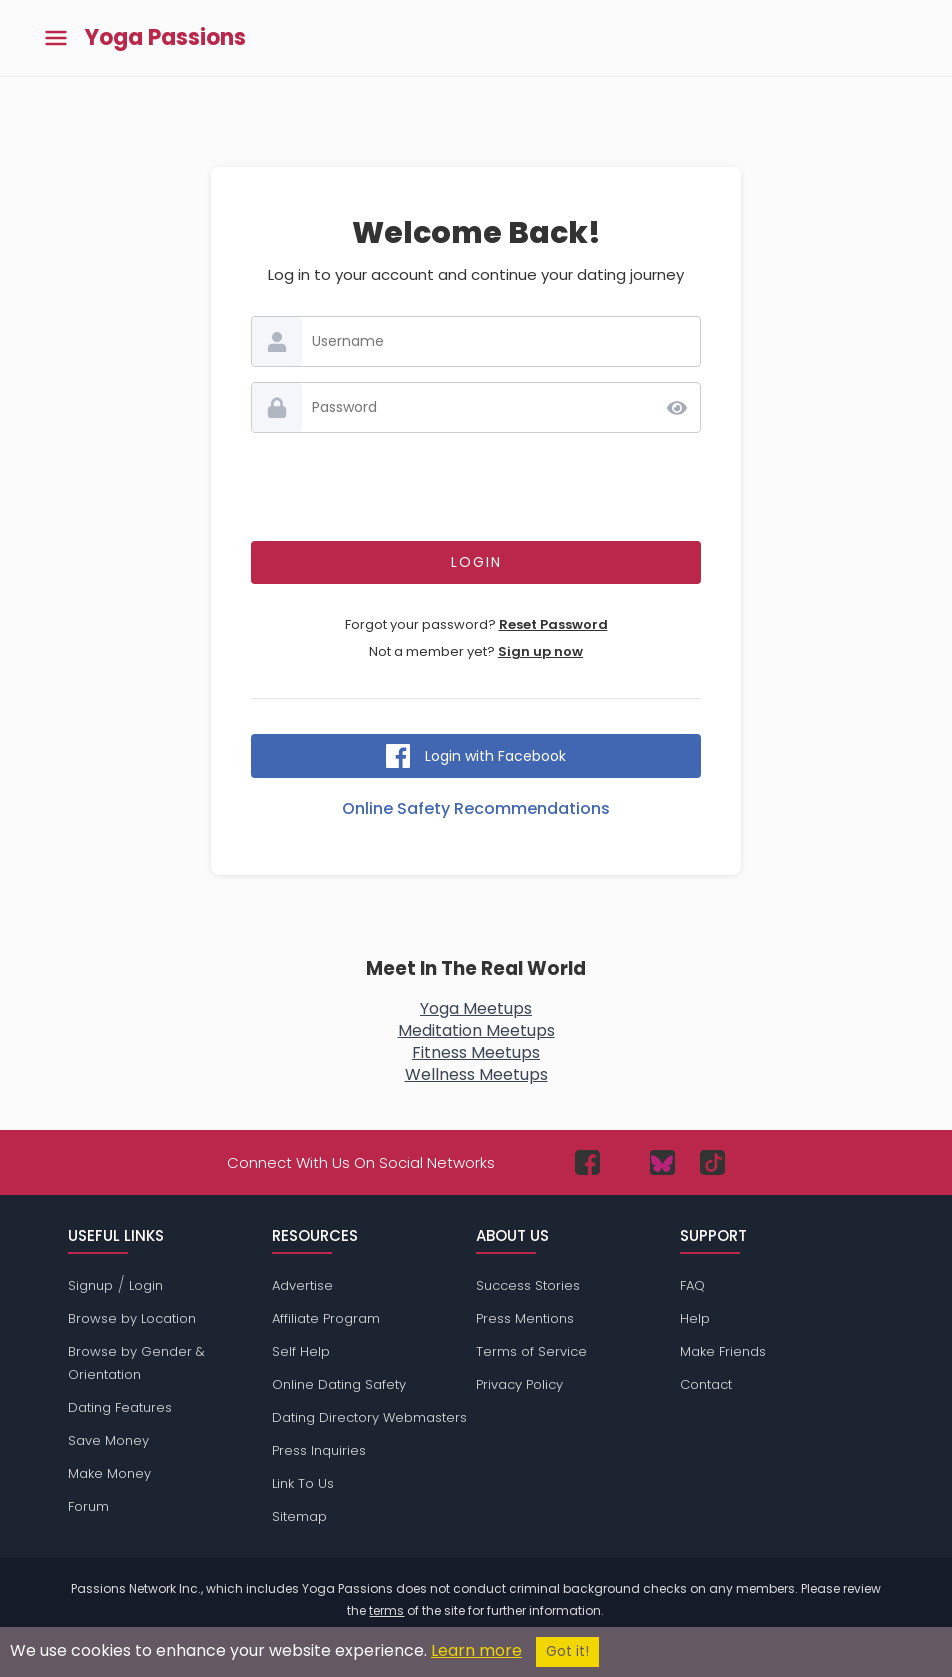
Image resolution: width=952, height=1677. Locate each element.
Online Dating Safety (339, 1384)
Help (695, 1318)
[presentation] (476, 487)
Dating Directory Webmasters (369, 1417)
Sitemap (299, 1516)
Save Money (108, 1440)
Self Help (301, 1351)
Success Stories (528, 1285)
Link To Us (303, 1483)
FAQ (692, 1285)
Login (146, 1285)
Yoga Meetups (476, 1008)
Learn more (476, 1650)
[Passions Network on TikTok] (712, 1162)
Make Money (109, 1473)
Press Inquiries (319, 1450)
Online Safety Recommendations (476, 808)
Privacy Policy (519, 1384)
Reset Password (553, 624)
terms (386, 1610)
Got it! (567, 1651)
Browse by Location (132, 1318)
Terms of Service (531, 1351)
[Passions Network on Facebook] (587, 1162)
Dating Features (120, 1407)
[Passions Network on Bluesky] (662, 1162)
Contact (706, 1384)
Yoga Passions (165, 38)
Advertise (302, 1285)
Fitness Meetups (476, 1052)
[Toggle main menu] (56, 38)
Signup (90, 1285)
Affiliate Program (326, 1318)
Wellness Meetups (476, 1074)
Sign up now (540, 651)
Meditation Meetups (476, 1030)
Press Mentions (525, 1318)
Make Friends (723, 1351)
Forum (88, 1506)
